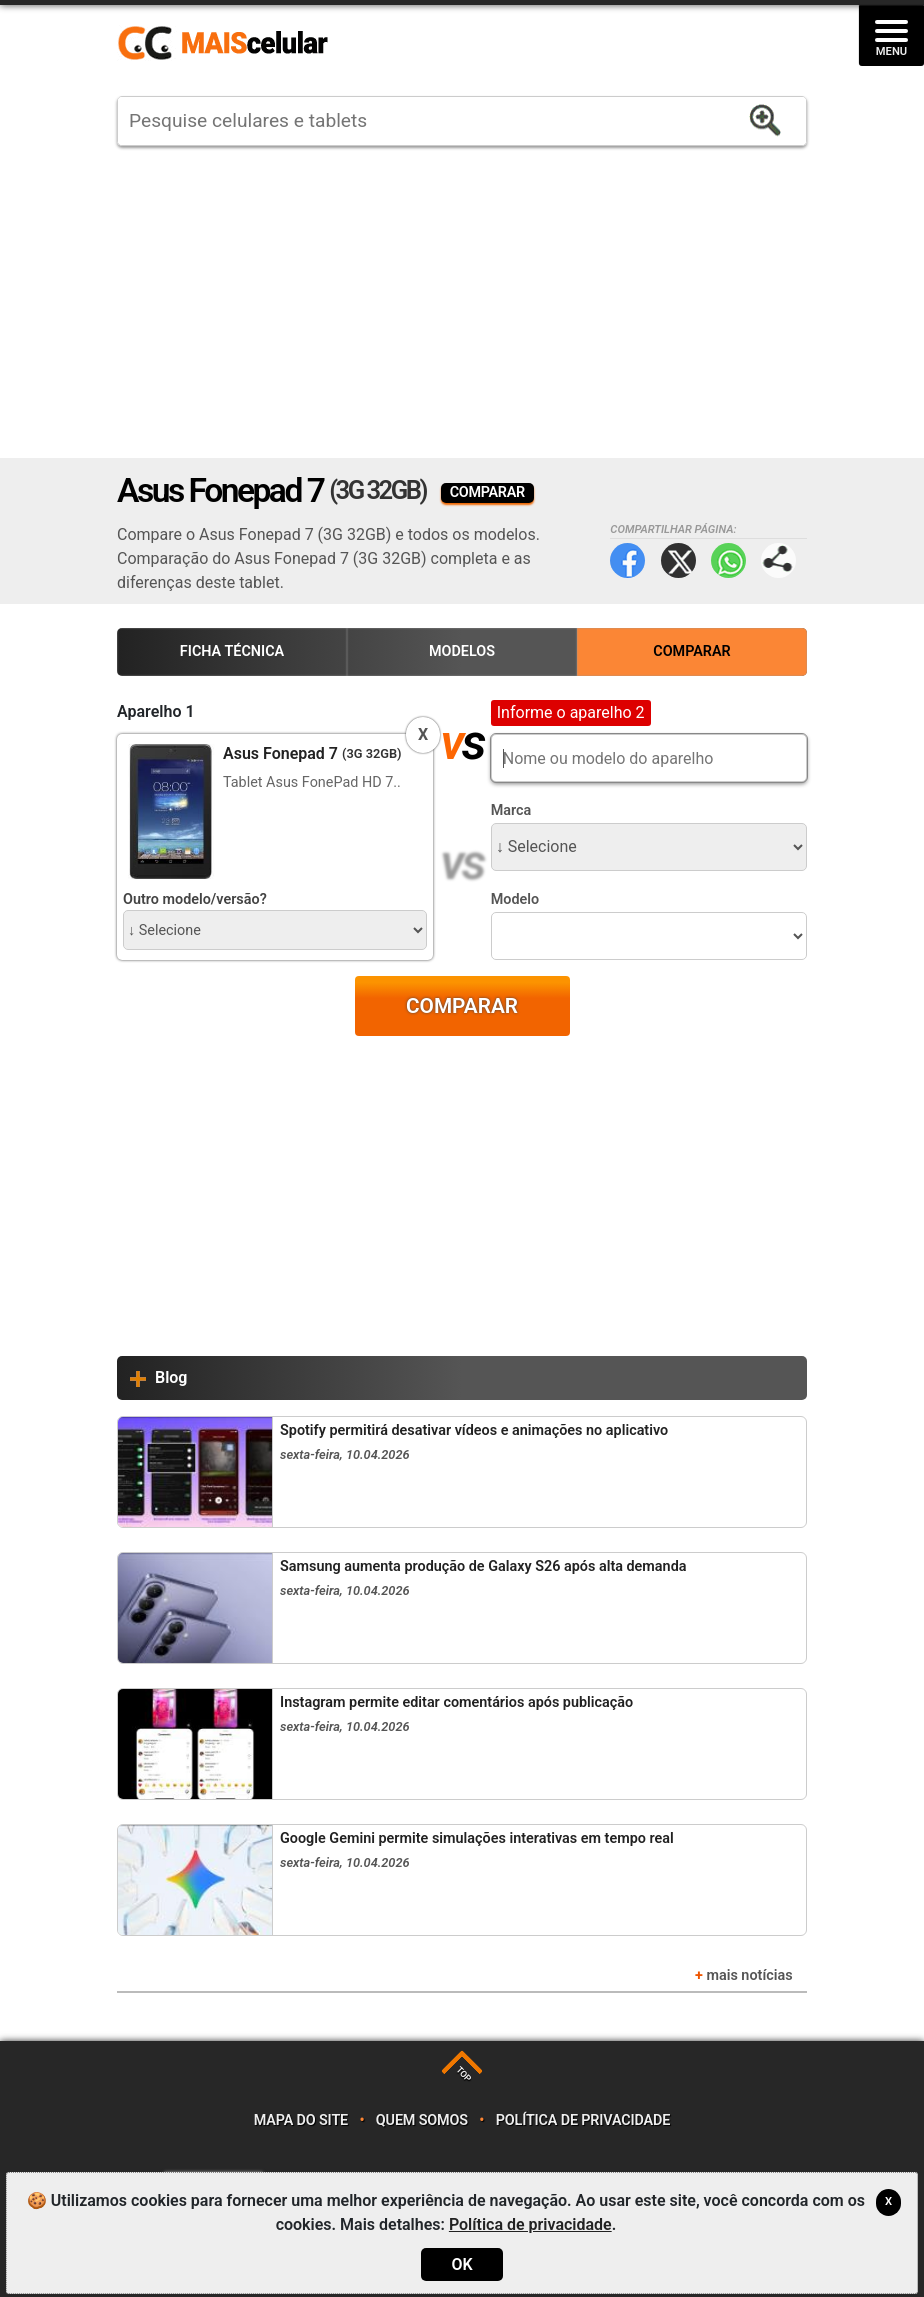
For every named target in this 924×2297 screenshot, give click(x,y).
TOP (463, 2073)
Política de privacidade (583, 2120)
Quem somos (422, 2120)
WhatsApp (728, 560)
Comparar (692, 651)
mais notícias (749, 1975)
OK (461, 2264)
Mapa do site (301, 2120)
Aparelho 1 (156, 711)
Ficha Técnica (232, 651)
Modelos (462, 651)
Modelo (515, 899)
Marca (511, 810)
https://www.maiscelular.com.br (230, 44)
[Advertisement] (462, 302)
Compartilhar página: (778, 560)
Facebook (627, 560)
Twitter (678, 560)
